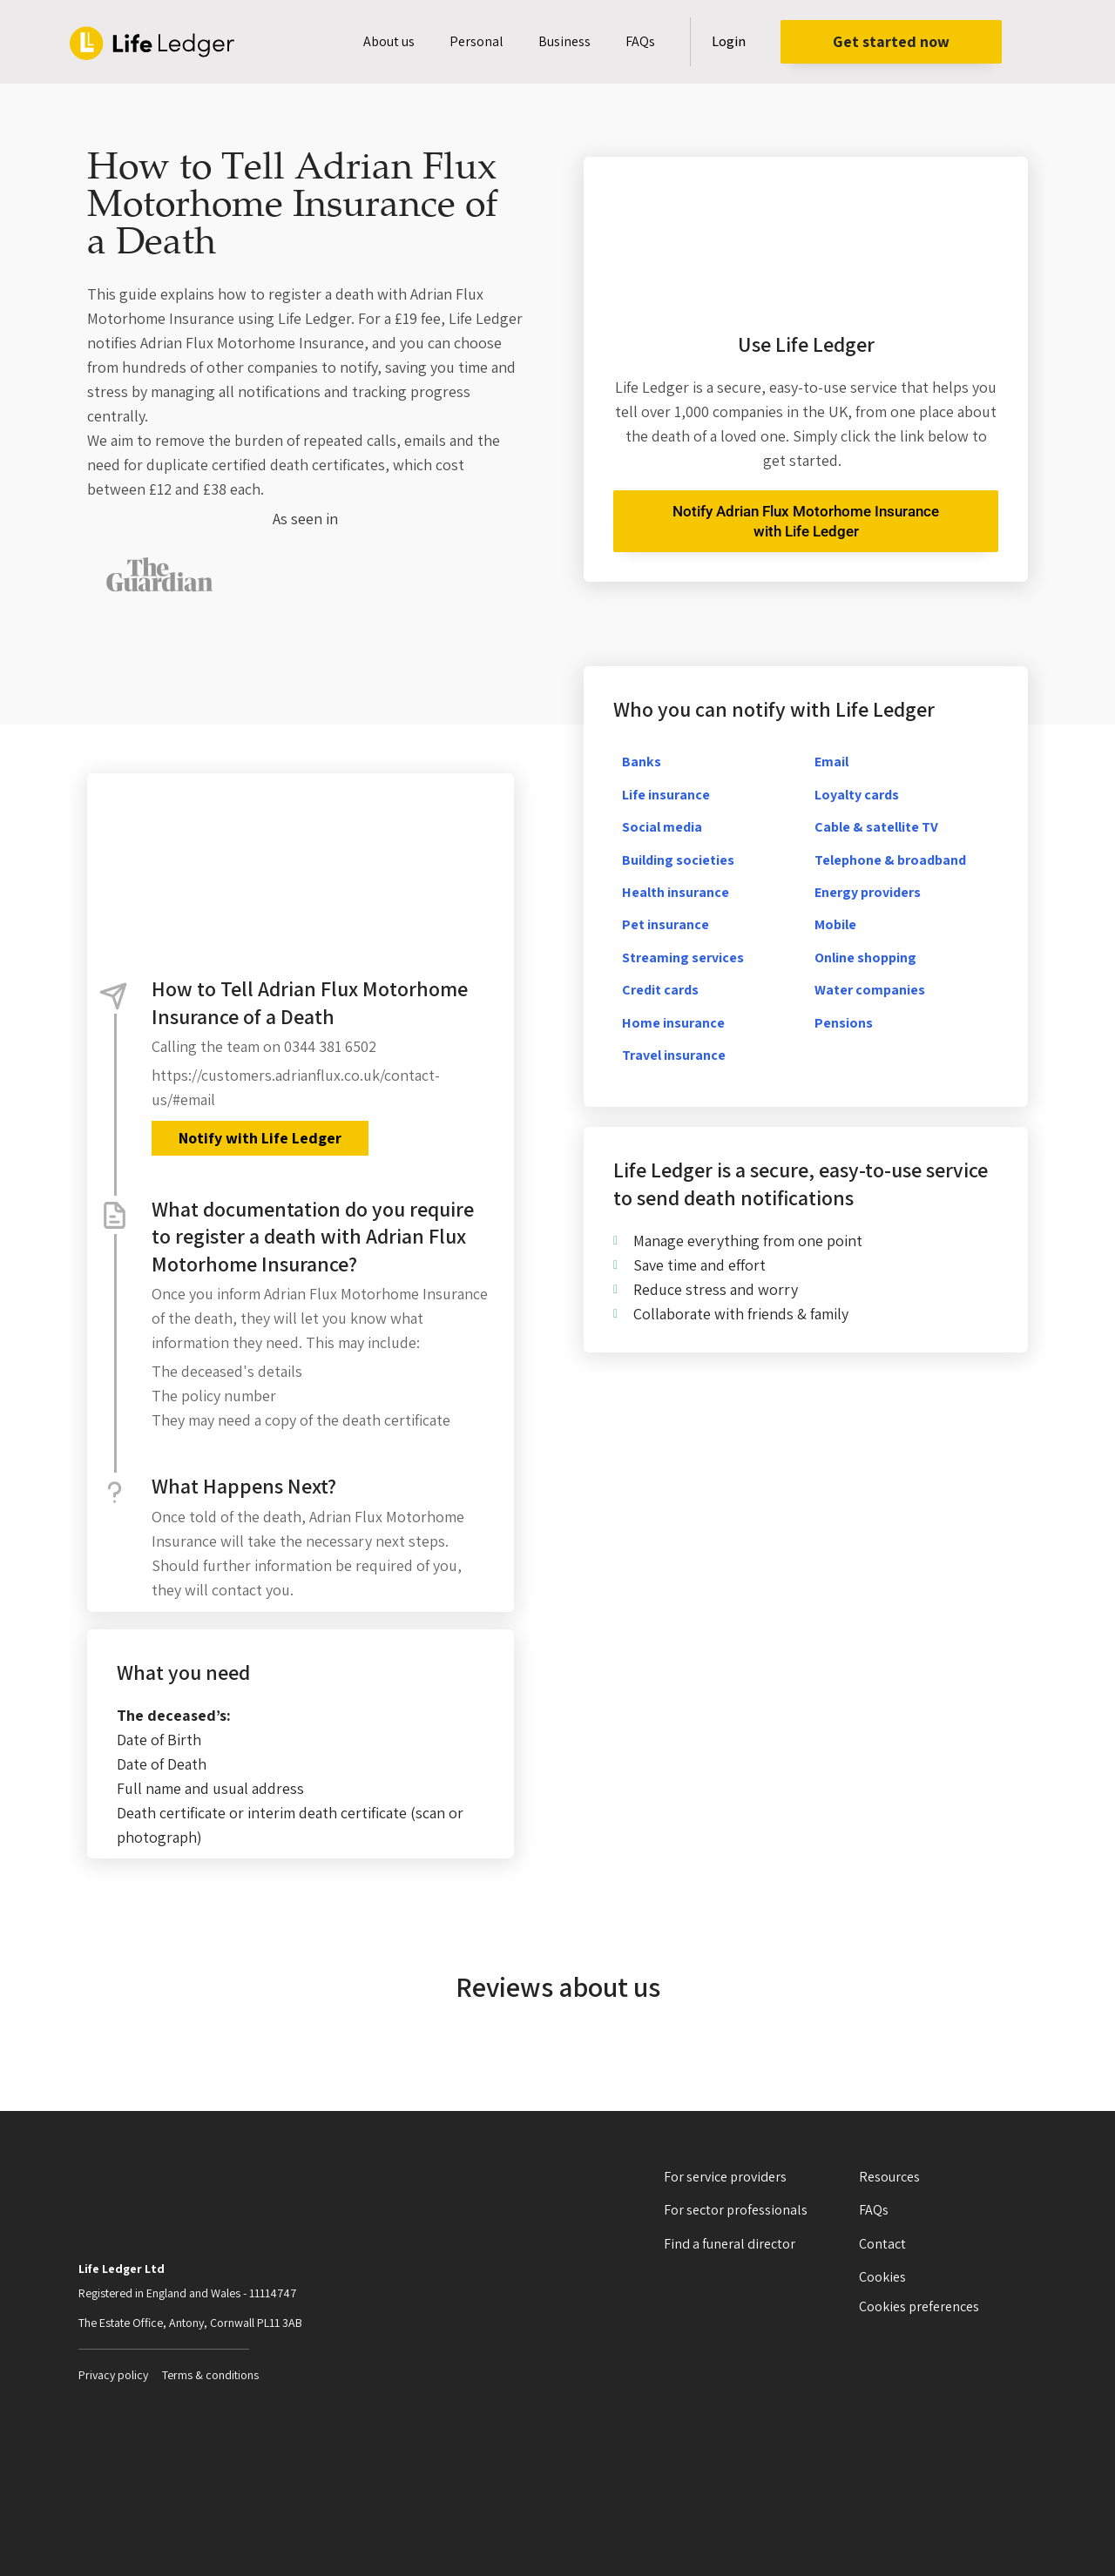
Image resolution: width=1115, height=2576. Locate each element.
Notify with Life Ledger (259, 1138)
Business (564, 41)
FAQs (640, 41)
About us (389, 41)
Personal (476, 41)
